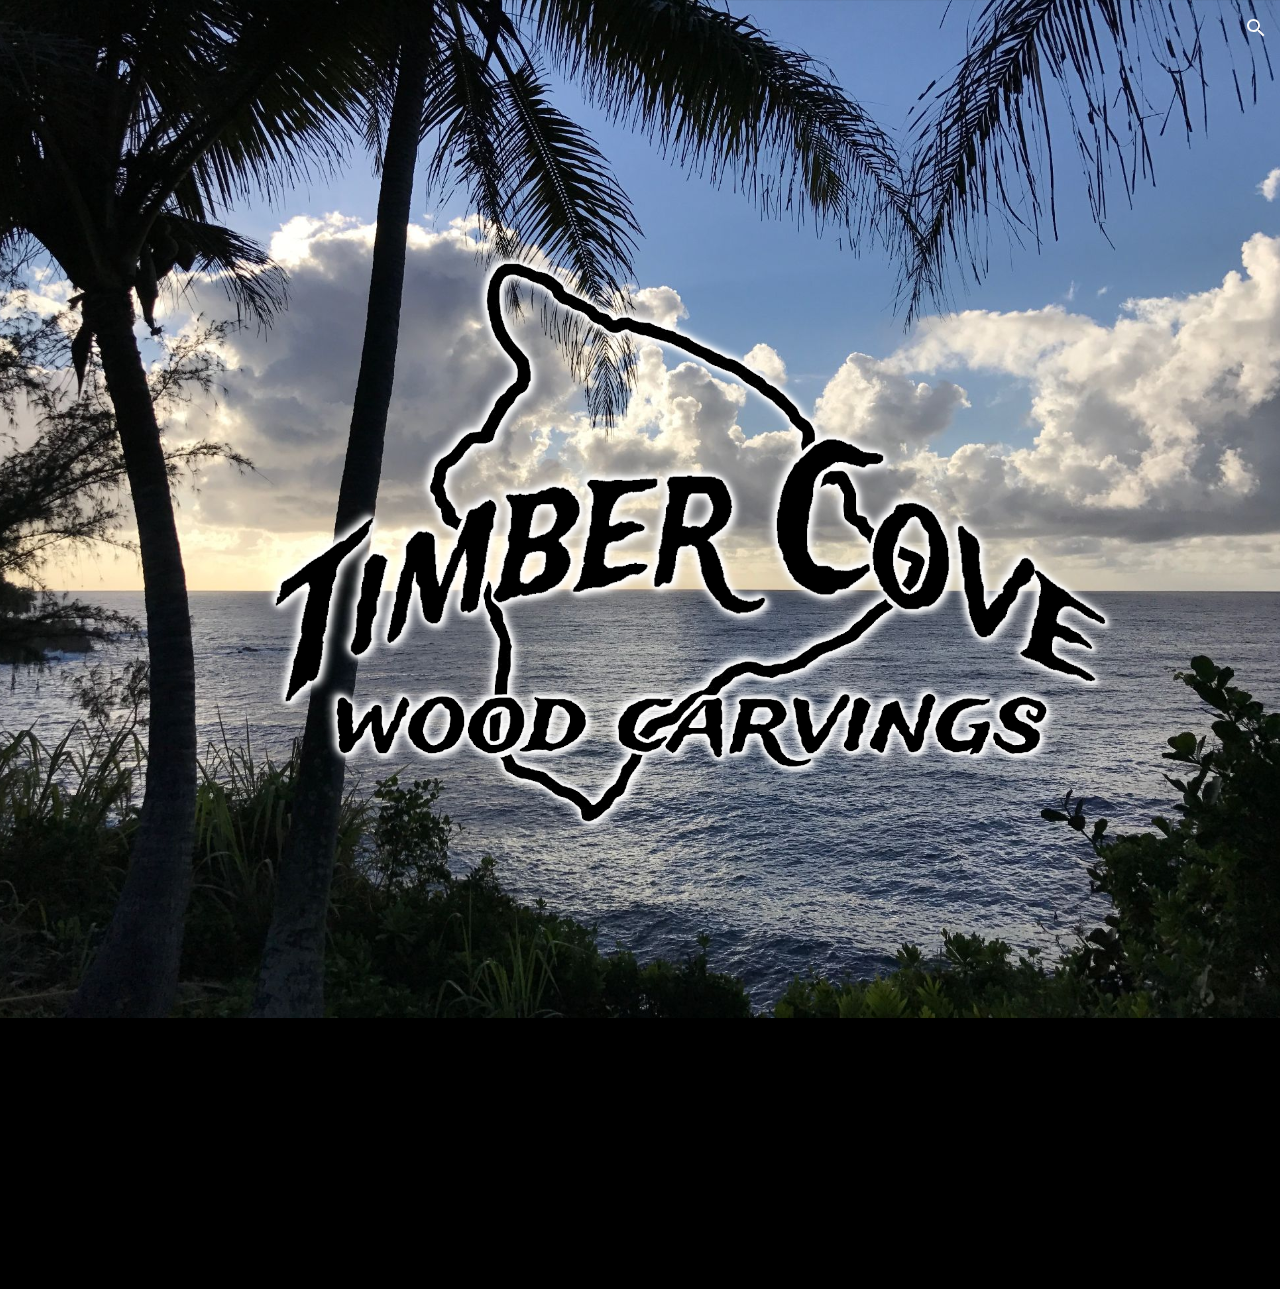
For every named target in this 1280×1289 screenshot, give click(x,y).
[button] (1256, 28)
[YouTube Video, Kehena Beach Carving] (935, 1153)
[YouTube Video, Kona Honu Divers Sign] (343, 1146)
